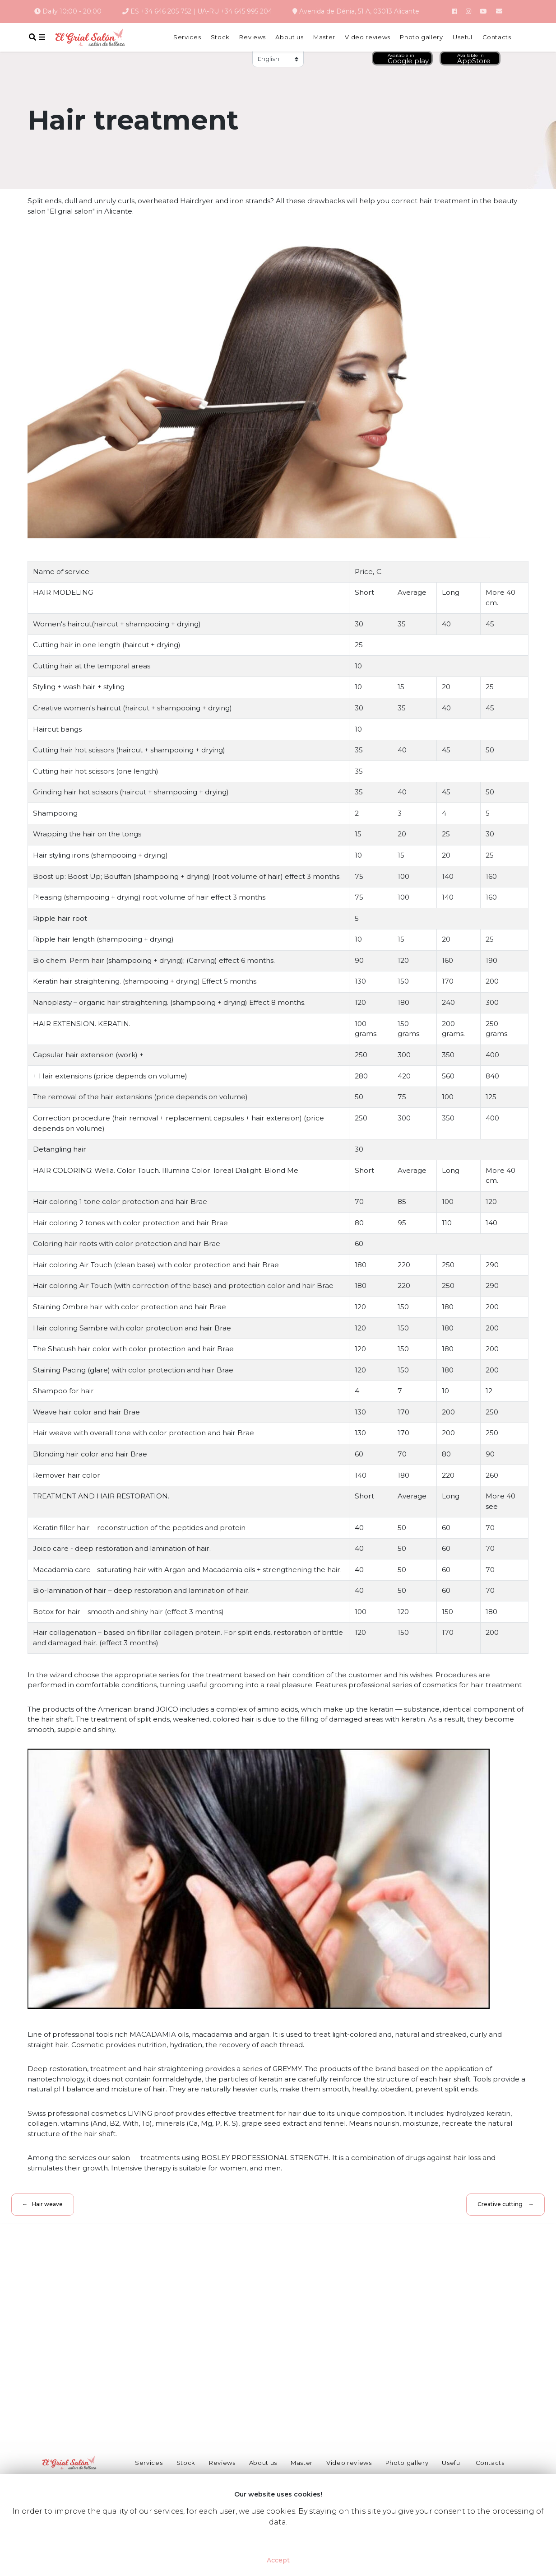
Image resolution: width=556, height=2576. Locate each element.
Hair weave (47, 2204)
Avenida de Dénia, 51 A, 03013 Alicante (355, 11)
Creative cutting (500, 2204)
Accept (278, 2560)
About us (289, 37)
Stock (220, 37)
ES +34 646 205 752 (160, 11)
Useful (463, 37)
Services (187, 37)
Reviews (252, 37)
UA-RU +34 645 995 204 (234, 11)
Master (324, 37)
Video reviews (367, 37)
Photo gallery (421, 37)
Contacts (496, 37)
